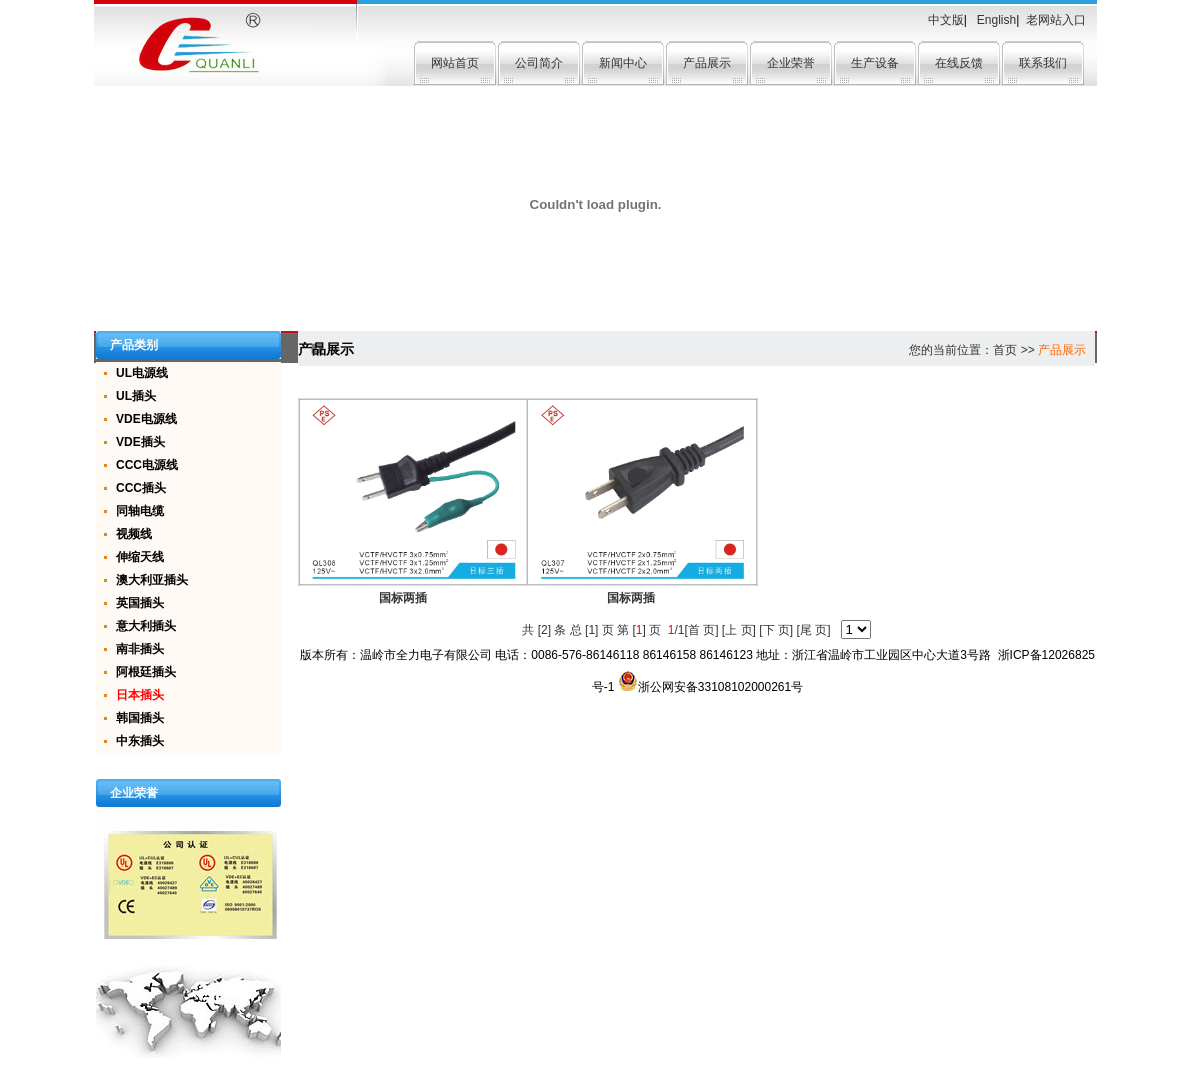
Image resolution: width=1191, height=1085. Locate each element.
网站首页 (455, 63)
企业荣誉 (791, 63)
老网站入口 (1056, 20)
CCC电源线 (147, 465)
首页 (1005, 350)
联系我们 (1043, 63)
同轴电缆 (140, 511)
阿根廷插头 (146, 672)
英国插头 (140, 603)
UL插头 (136, 396)
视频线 (134, 534)
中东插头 (140, 741)
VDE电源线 (146, 419)
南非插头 (140, 649)
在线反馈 (959, 63)
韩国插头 (140, 718)
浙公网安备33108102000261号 (710, 687)
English (995, 20)
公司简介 (539, 63)
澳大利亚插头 (152, 580)
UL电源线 (142, 373)
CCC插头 (141, 488)
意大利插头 (146, 626)
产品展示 (707, 63)
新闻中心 (623, 63)
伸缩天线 (140, 557)
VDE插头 (140, 442)
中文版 (946, 20)
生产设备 (875, 63)
